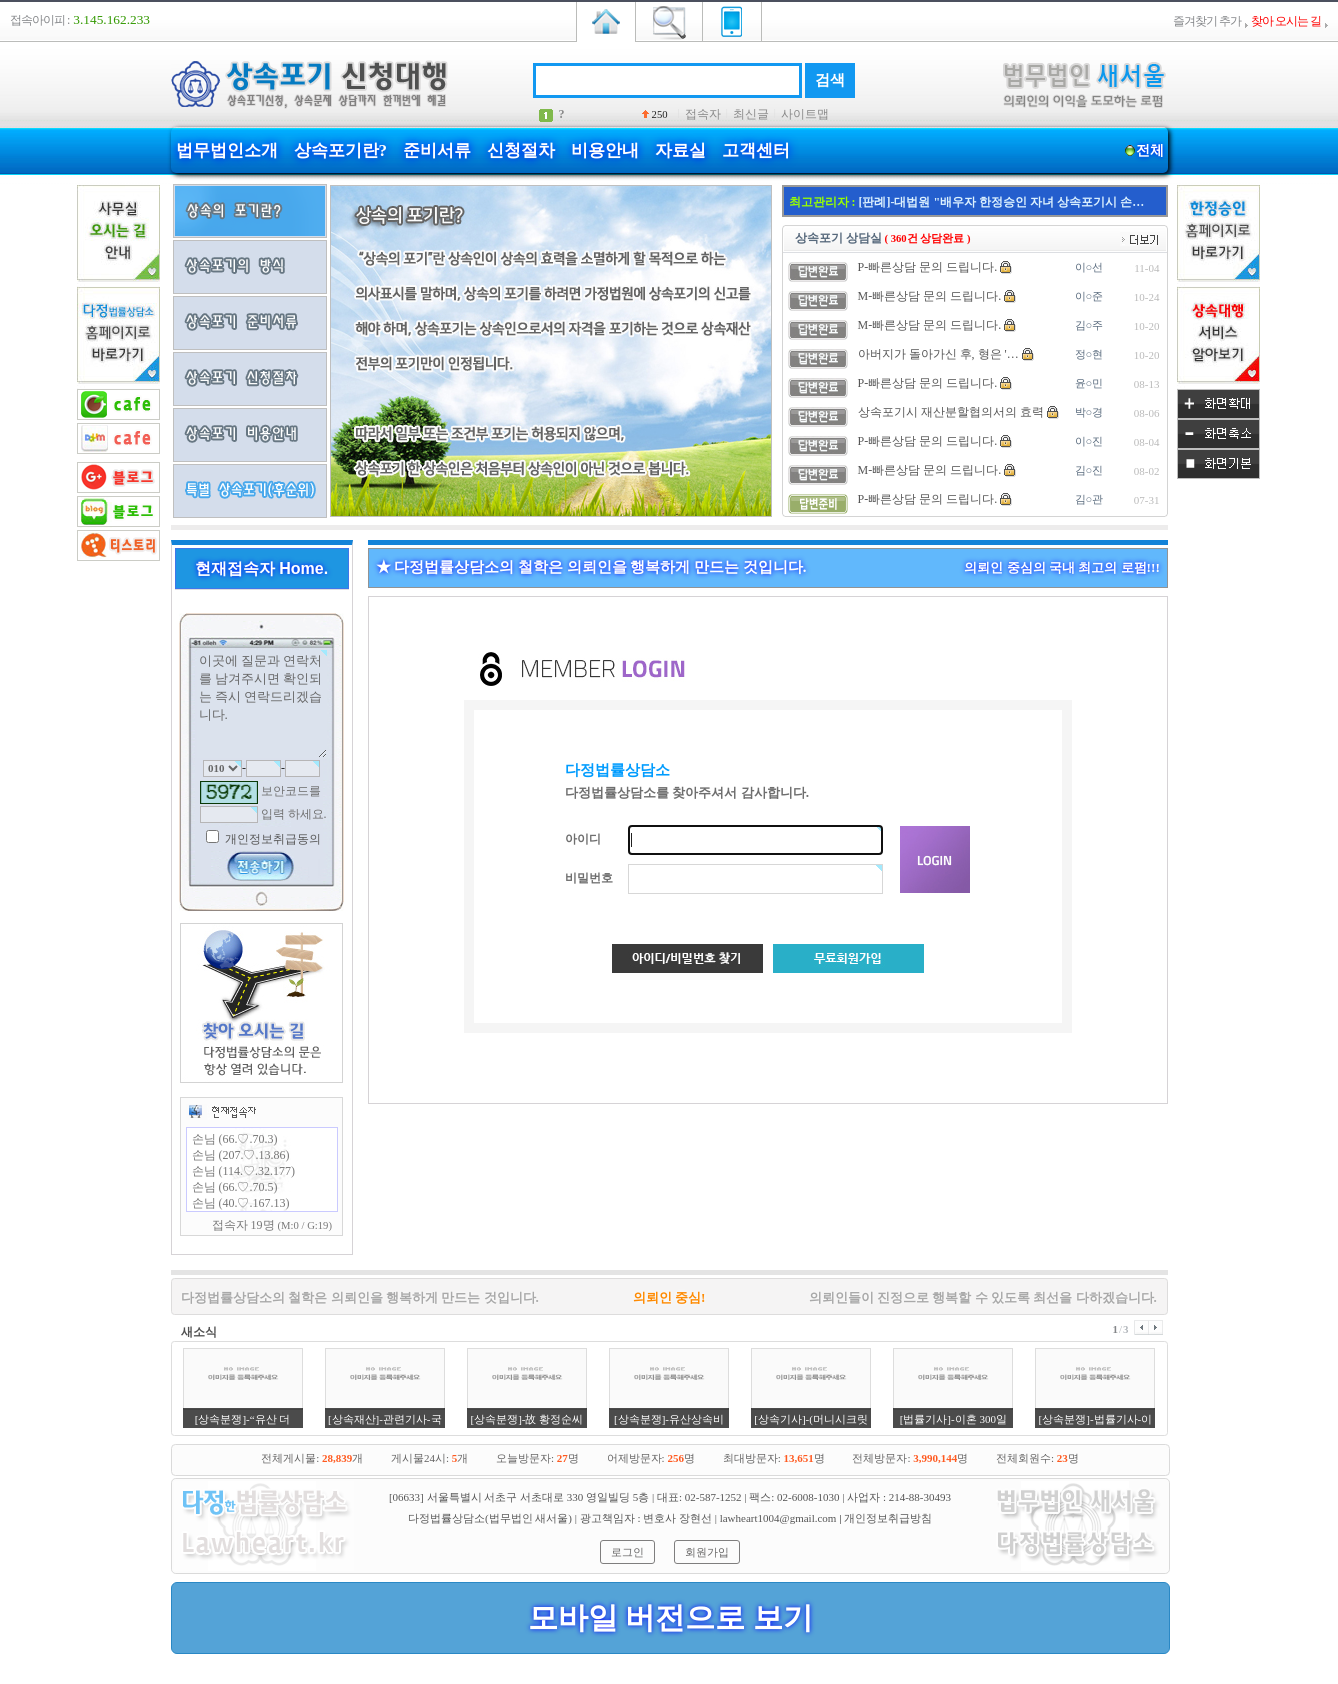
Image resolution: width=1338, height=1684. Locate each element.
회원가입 (707, 1552)
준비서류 (437, 150)
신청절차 (521, 150)
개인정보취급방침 (888, 1518)
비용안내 (605, 150)
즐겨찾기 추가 (1207, 21)
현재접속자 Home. (261, 568)
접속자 (703, 114)
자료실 (680, 150)
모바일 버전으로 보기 (670, 1617)
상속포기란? (341, 150)
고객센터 (756, 150)
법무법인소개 (227, 150)
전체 (1150, 150)
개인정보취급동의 (271, 839)
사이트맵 (805, 114)
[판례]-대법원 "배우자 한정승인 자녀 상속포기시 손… (1002, 202)
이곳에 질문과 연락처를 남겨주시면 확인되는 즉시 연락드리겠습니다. (262, 704)
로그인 (627, 1552)
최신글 (751, 114)
